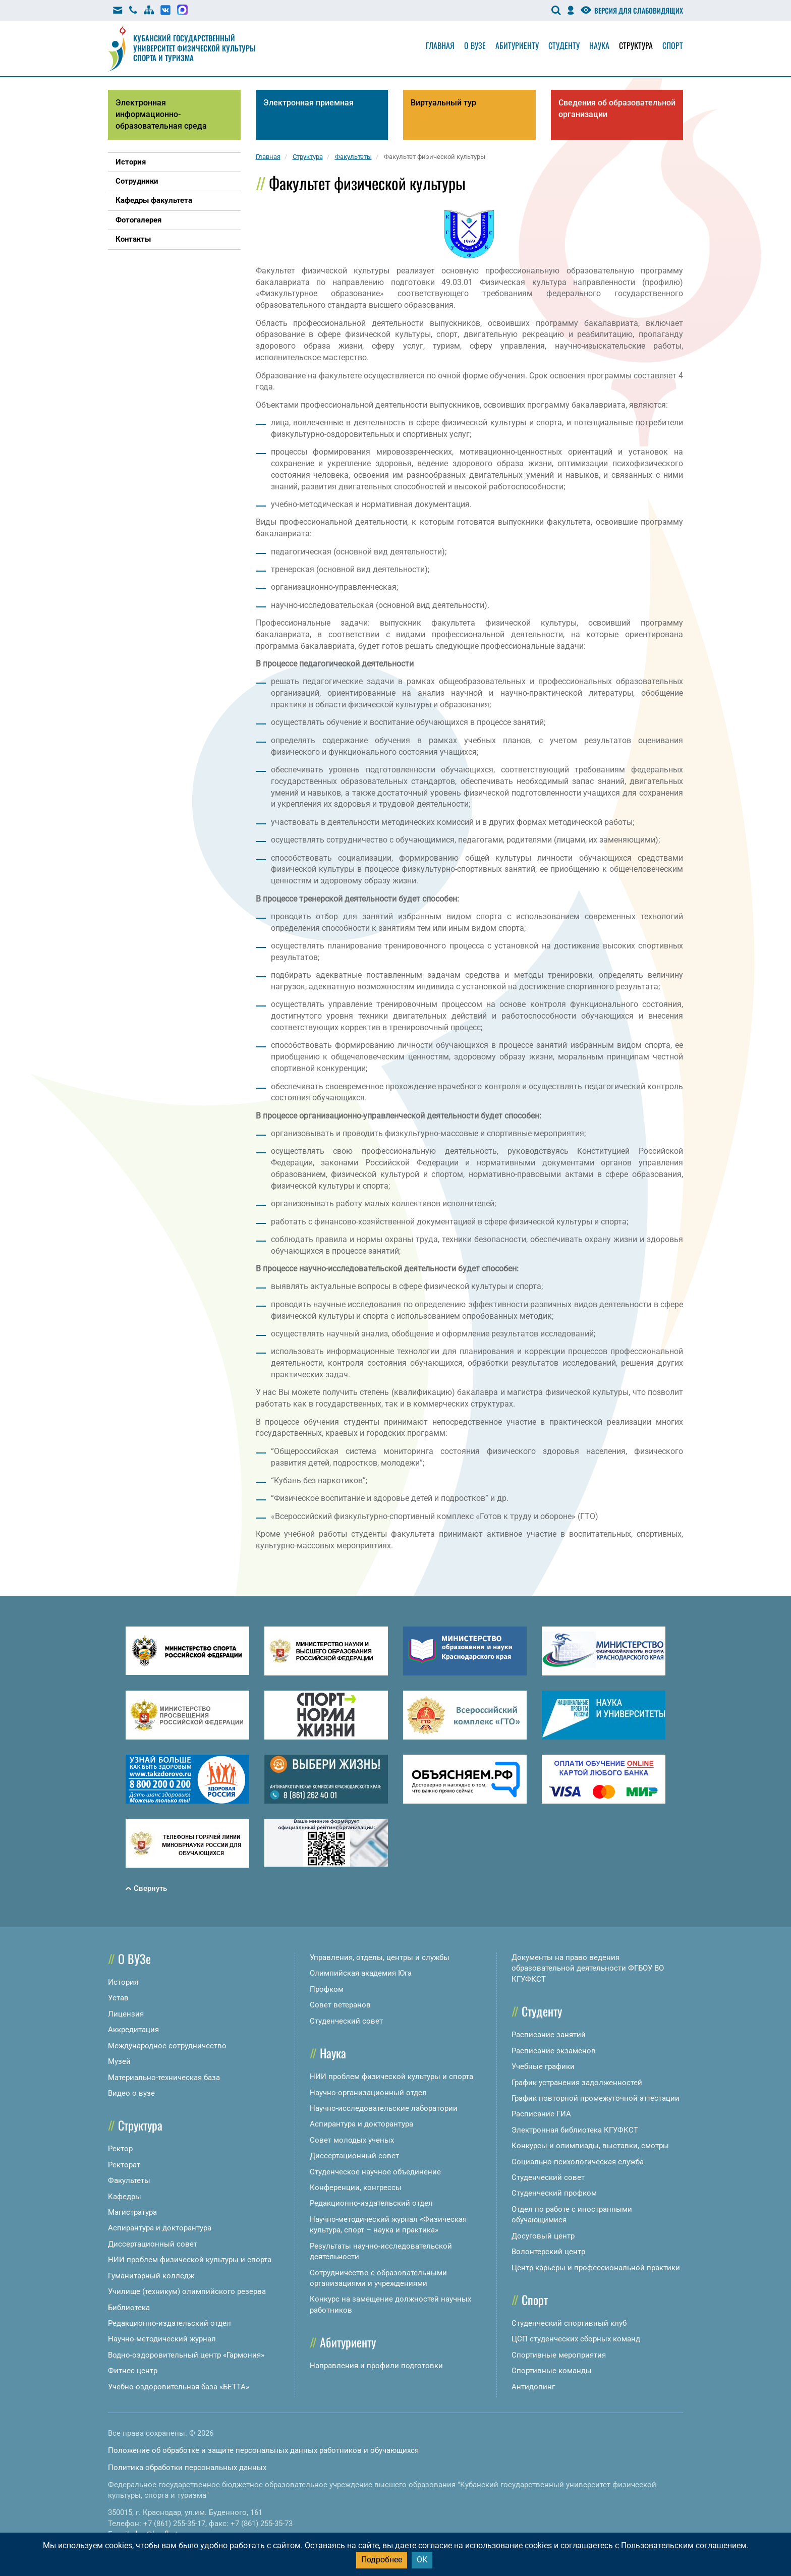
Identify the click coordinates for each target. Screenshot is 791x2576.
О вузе (475, 45)
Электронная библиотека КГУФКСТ (575, 2130)
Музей (119, 2061)
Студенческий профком (554, 2193)
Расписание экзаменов (554, 2050)
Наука (599, 45)
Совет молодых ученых (352, 2140)
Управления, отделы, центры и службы (379, 1957)
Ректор (120, 2148)
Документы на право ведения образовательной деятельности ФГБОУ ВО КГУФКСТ (588, 1968)
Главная (440, 45)
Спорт (672, 45)
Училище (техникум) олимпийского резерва (187, 2291)
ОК (422, 2559)
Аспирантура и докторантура (159, 2227)
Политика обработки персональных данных (187, 2467)
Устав (118, 1997)
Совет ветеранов (340, 2004)
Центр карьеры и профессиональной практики (596, 2267)
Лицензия (126, 2014)
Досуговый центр (543, 2236)
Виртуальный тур (443, 102)
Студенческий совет (346, 2021)
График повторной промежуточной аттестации (596, 2098)
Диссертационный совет (152, 2244)
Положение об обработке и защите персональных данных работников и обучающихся (263, 2450)
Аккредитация (133, 2029)
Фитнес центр (132, 2370)
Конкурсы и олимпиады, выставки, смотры (590, 2145)
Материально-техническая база (164, 2077)
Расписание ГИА (541, 2113)
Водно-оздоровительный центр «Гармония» (186, 2355)
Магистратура (132, 2212)
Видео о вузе (131, 2093)
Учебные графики (543, 2066)
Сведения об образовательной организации (616, 108)
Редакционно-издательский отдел (169, 2323)
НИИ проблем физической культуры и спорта (189, 2259)
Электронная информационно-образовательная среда (161, 114)
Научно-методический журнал (162, 2338)
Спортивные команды (552, 2370)
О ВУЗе (134, 1958)
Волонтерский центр (548, 2251)
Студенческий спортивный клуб (569, 2323)
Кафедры (124, 2196)
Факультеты (129, 2180)
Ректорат (124, 2164)
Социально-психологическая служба (578, 2161)
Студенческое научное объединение (375, 2171)
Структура (636, 45)
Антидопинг (533, 2386)
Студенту (564, 45)
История (123, 1982)
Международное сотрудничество (167, 2045)
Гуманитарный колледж (151, 2275)
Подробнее (381, 2559)
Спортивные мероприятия (559, 2355)
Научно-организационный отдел (368, 2092)
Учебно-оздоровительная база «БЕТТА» (178, 2386)
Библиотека (129, 2307)
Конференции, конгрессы (356, 2187)
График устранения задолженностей (577, 2082)
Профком (327, 1989)
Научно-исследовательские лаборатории (384, 2108)
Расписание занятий (549, 2034)
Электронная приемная (308, 102)
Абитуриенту (517, 45)
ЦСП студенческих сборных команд (576, 2338)
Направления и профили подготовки (376, 2365)
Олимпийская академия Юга (361, 1973)
